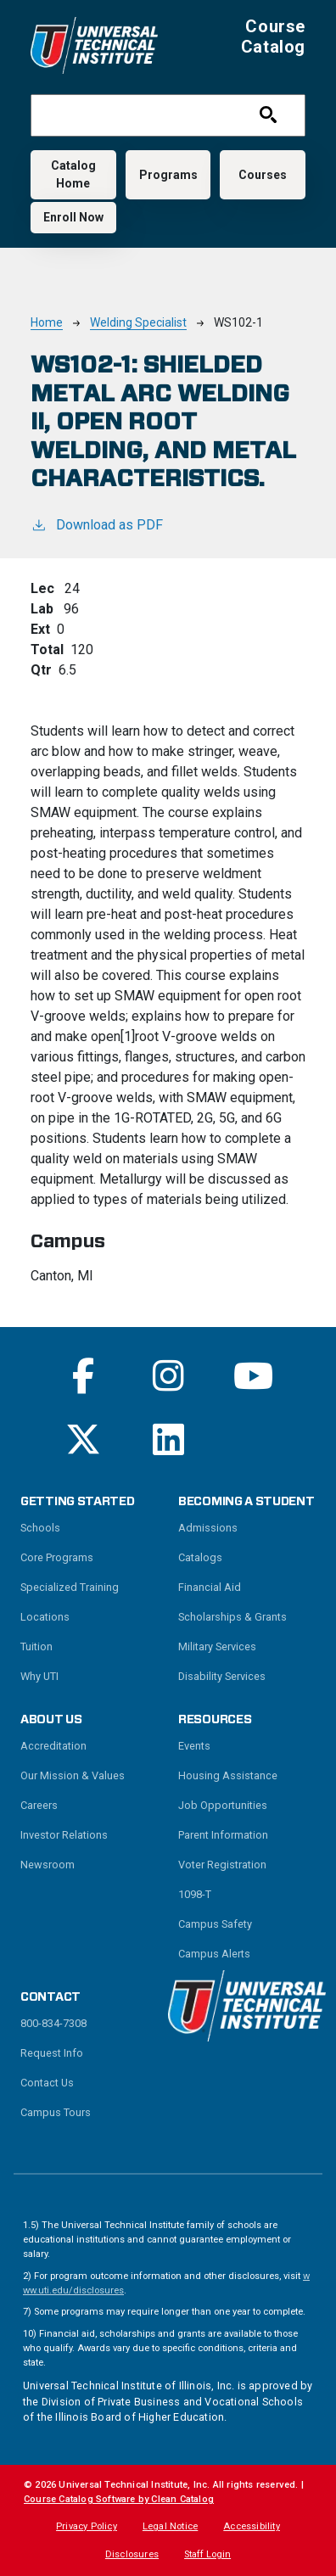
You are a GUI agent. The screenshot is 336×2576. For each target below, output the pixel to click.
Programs (168, 175)
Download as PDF (97, 524)
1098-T (194, 1894)
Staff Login (207, 2554)
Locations (45, 1616)
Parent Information (223, 1834)
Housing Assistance (227, 1775)
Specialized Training (69, 1587)
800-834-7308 (53, 2023)
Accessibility (251, 2526)
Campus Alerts (214, 1953)
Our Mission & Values (72, 1775)
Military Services (217, 1646)
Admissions (208, 1527)
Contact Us (47, 2082)
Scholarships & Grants (232, 1616)
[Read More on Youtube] (253, 1376)
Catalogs (200, 1557)
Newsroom (47, 1864)
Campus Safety (215, 1924)
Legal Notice (170, 2526)
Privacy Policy (86, 2526)
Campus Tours (55, 2112)
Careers (39, 1805)
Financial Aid (209, 1587)
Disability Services (222, 1676)
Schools (40, 1527)
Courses (262, 175)
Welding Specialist (138, 322)
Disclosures (132, 2554)
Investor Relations (64, 1834)
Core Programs (56, 1557)
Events (194, 1745)
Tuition (36, 1646)
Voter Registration (222, 1864)
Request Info (51, 2053)
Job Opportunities (222, 1805)
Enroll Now (73, 217)
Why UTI (39, 1676)
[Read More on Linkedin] (168, 1439)
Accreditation (53, 1745)
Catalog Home (73, 174)
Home (47, 322)
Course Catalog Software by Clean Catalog (119, 2499)
